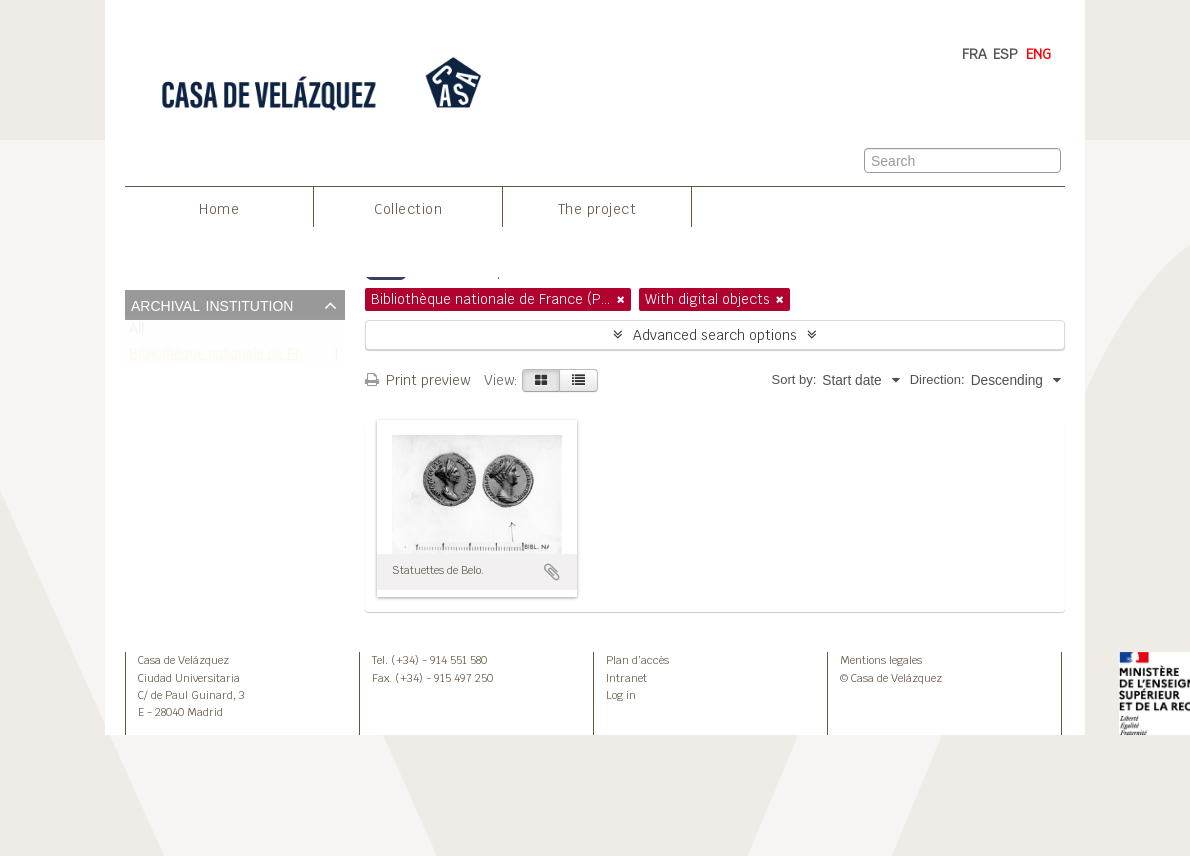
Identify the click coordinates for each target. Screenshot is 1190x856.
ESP (1005, 54)
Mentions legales (881, 660)
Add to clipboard (552, 572)
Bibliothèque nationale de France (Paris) (251, 357)
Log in (621, 695)
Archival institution (212, 304)
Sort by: (793, 379)
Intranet (626, 678)
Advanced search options (715, 335)
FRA (974, 54)
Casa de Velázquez (183, 660)
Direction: (937, 379)
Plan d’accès (637, 660)
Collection (408, 209)
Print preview (417, 380)
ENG (1038, 54)
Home (219, 209)
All (136, 333)
